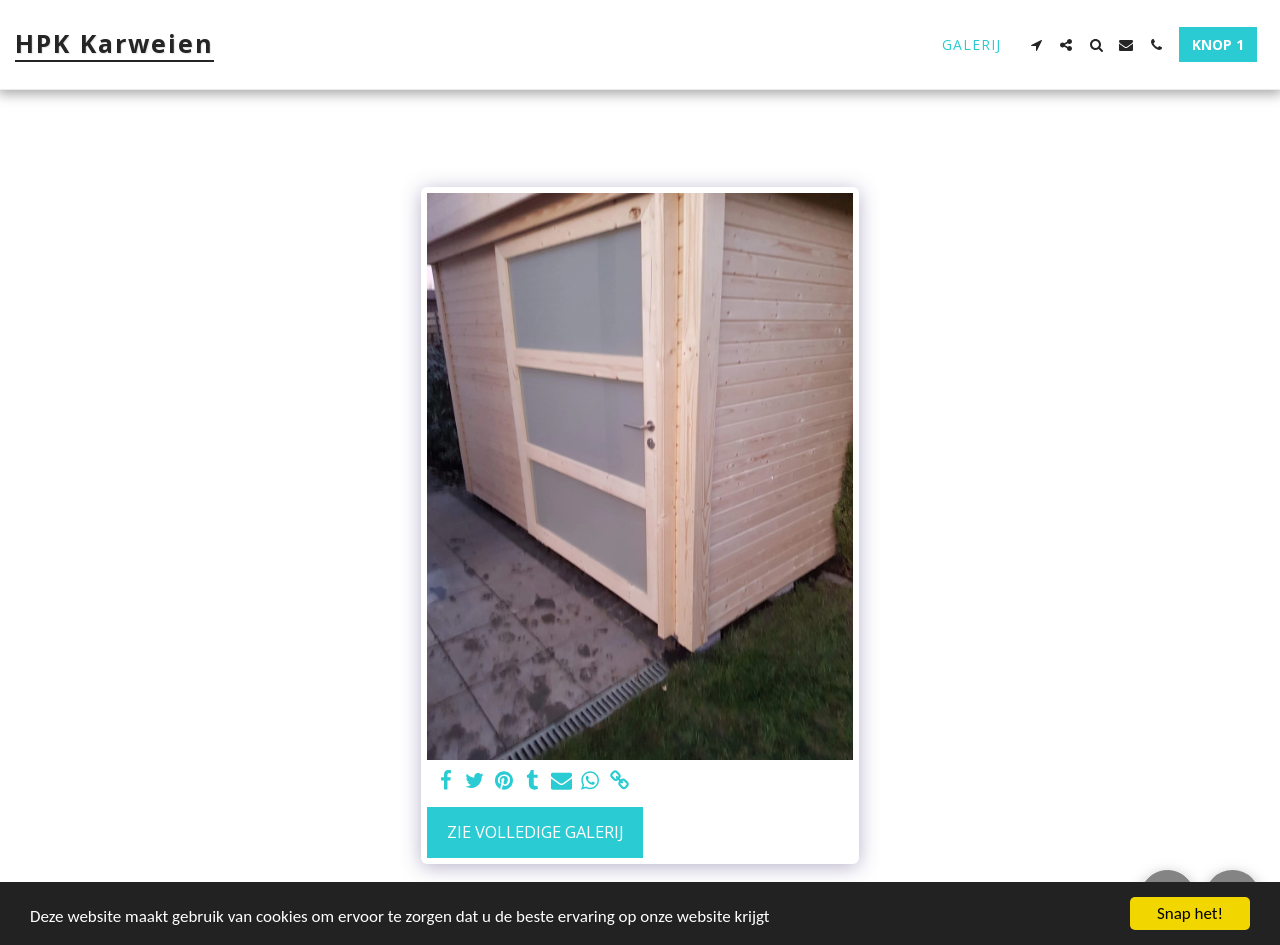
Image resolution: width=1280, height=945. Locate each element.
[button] (1036, 45)
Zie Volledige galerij (535, 831)
